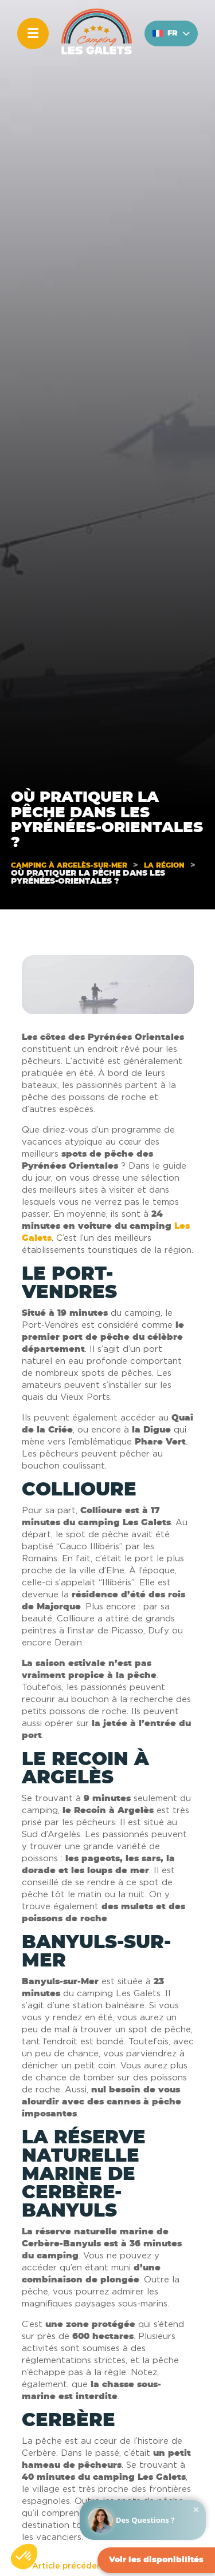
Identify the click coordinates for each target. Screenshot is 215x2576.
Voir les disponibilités (156, 2560)
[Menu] (33, 33)
